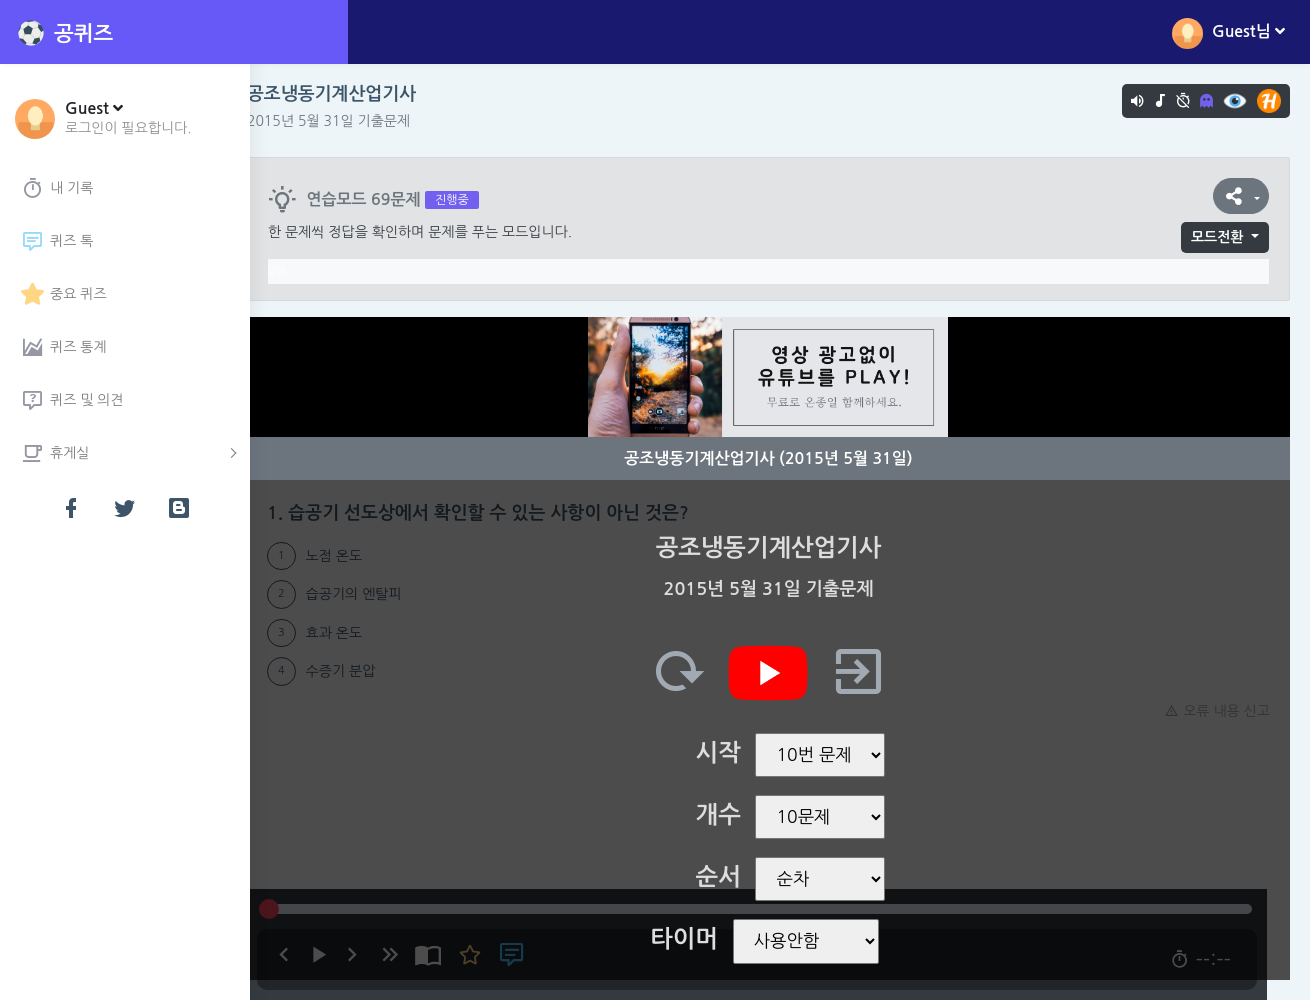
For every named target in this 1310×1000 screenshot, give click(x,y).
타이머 (696, 939)
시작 (729, 753)
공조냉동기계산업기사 (354, 94)
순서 (729, 877)
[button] (128, 117)
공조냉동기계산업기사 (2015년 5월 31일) (780, 458)
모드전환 (1217, 237)
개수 (729, 815)
